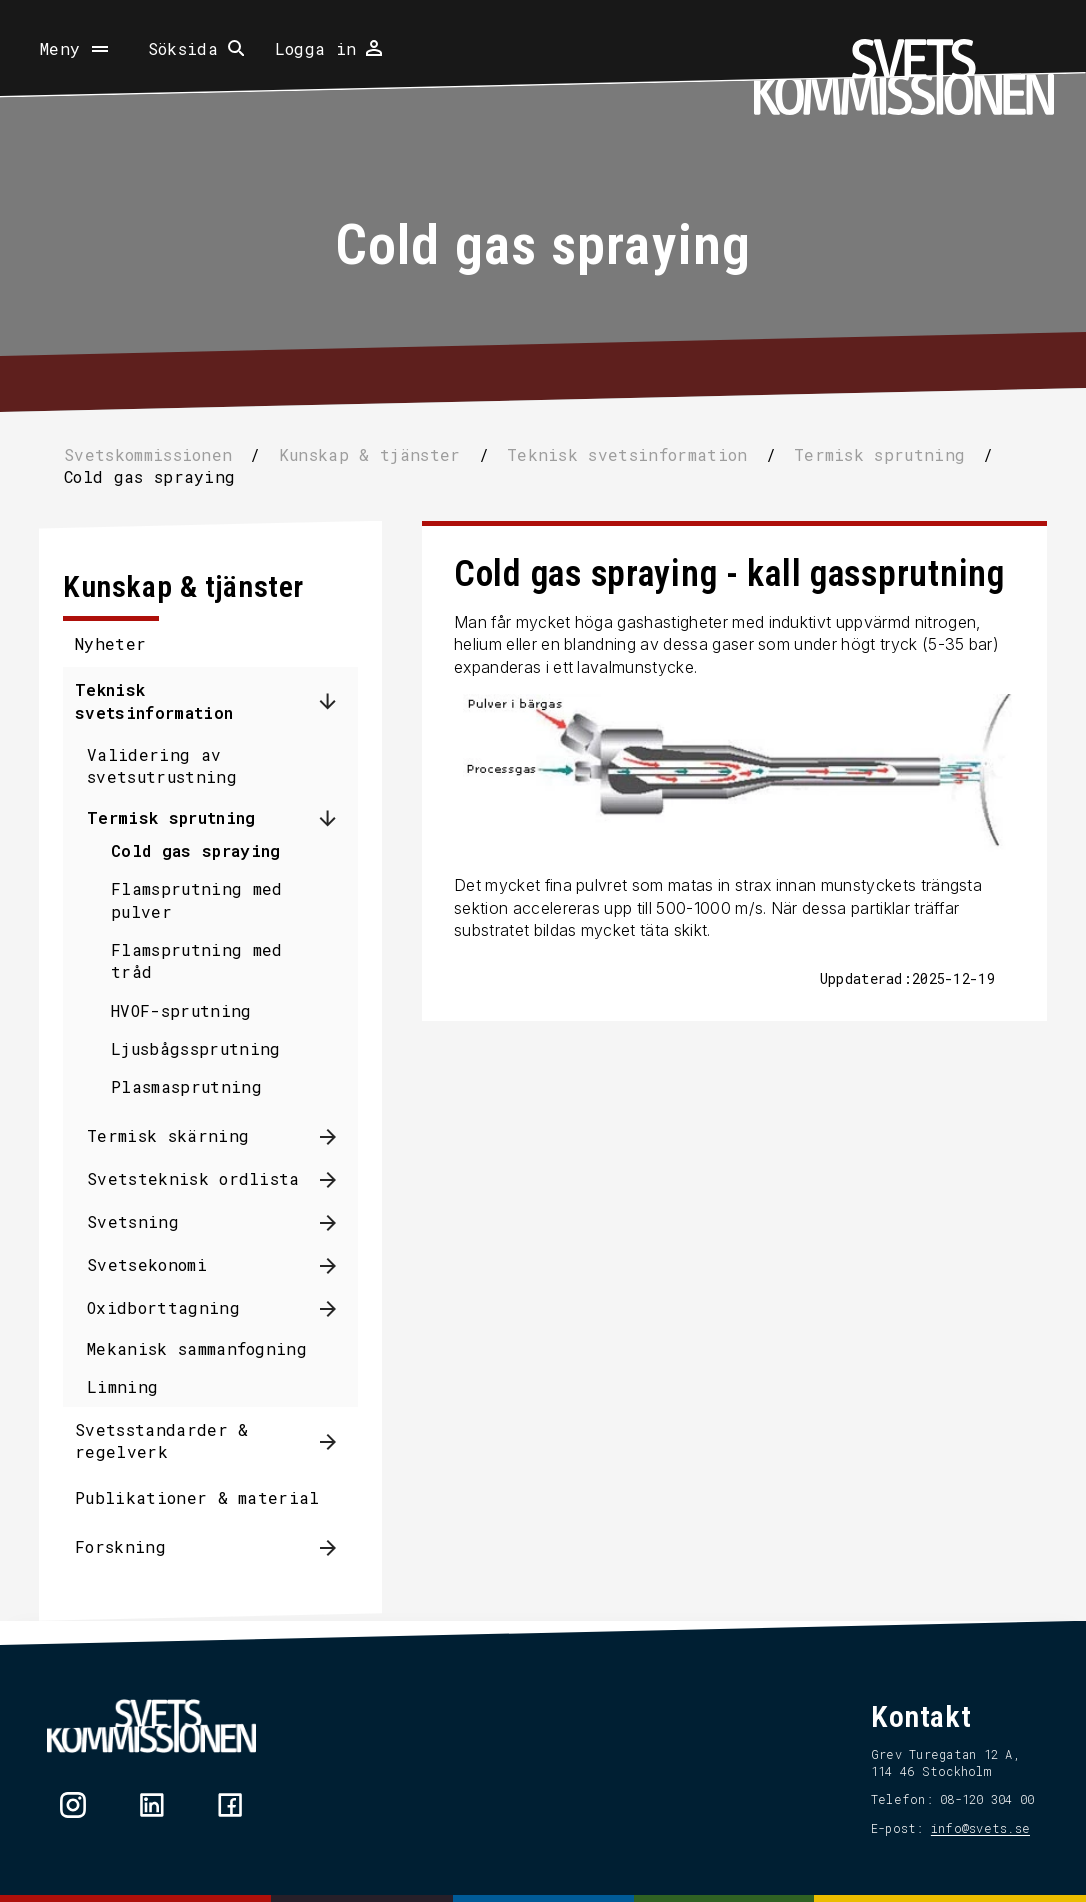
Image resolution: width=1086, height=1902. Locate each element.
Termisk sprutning (178, 817)
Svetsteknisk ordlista (200, 1178)
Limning (129, 1386)
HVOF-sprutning (188, 1010)
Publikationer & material (204, 1497)
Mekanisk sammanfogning (204, 1348)
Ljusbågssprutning (202, 1048)
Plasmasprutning (193, 1086)
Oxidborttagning (170, 1307)
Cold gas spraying (202, 850)
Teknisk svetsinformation (161, 700)
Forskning (127, 1546)
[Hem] (904, 77)
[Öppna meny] (76, 49)
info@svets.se (973, 1828)
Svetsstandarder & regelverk (168, 1440)
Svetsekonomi (154, 1264)
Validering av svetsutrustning (169, 765)
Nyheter (117, 643)
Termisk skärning (175, 1135)
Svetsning (140, 1221)
